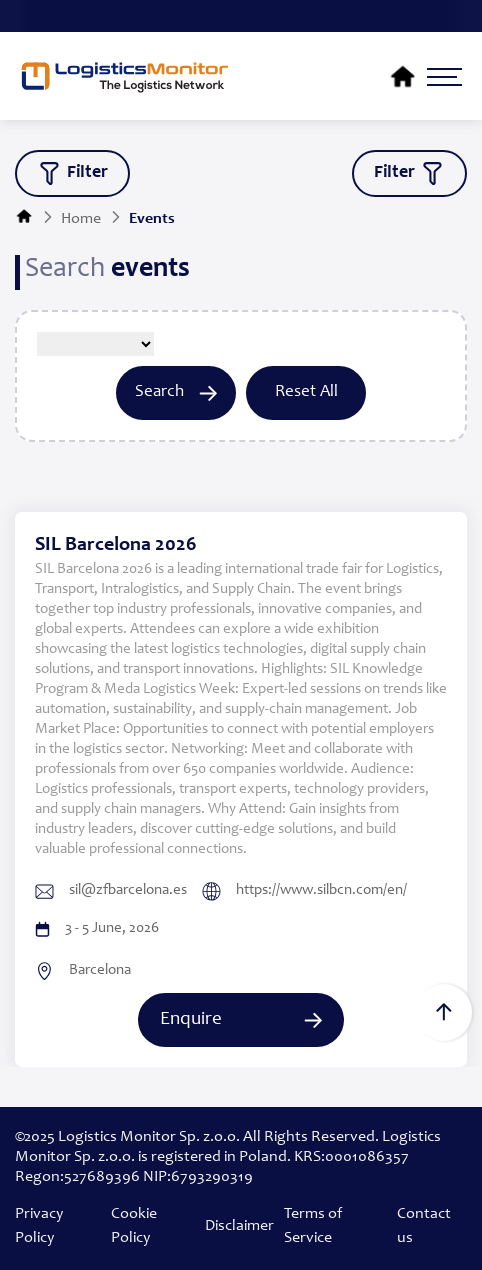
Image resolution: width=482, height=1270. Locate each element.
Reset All (306, 392)
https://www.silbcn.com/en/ (304, 891)
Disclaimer (239, 1226)
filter (72, 173)
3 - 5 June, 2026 (97, 929)
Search (176, 392)
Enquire (241, 1019)
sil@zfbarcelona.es (111, 891)
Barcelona (83, 971)
